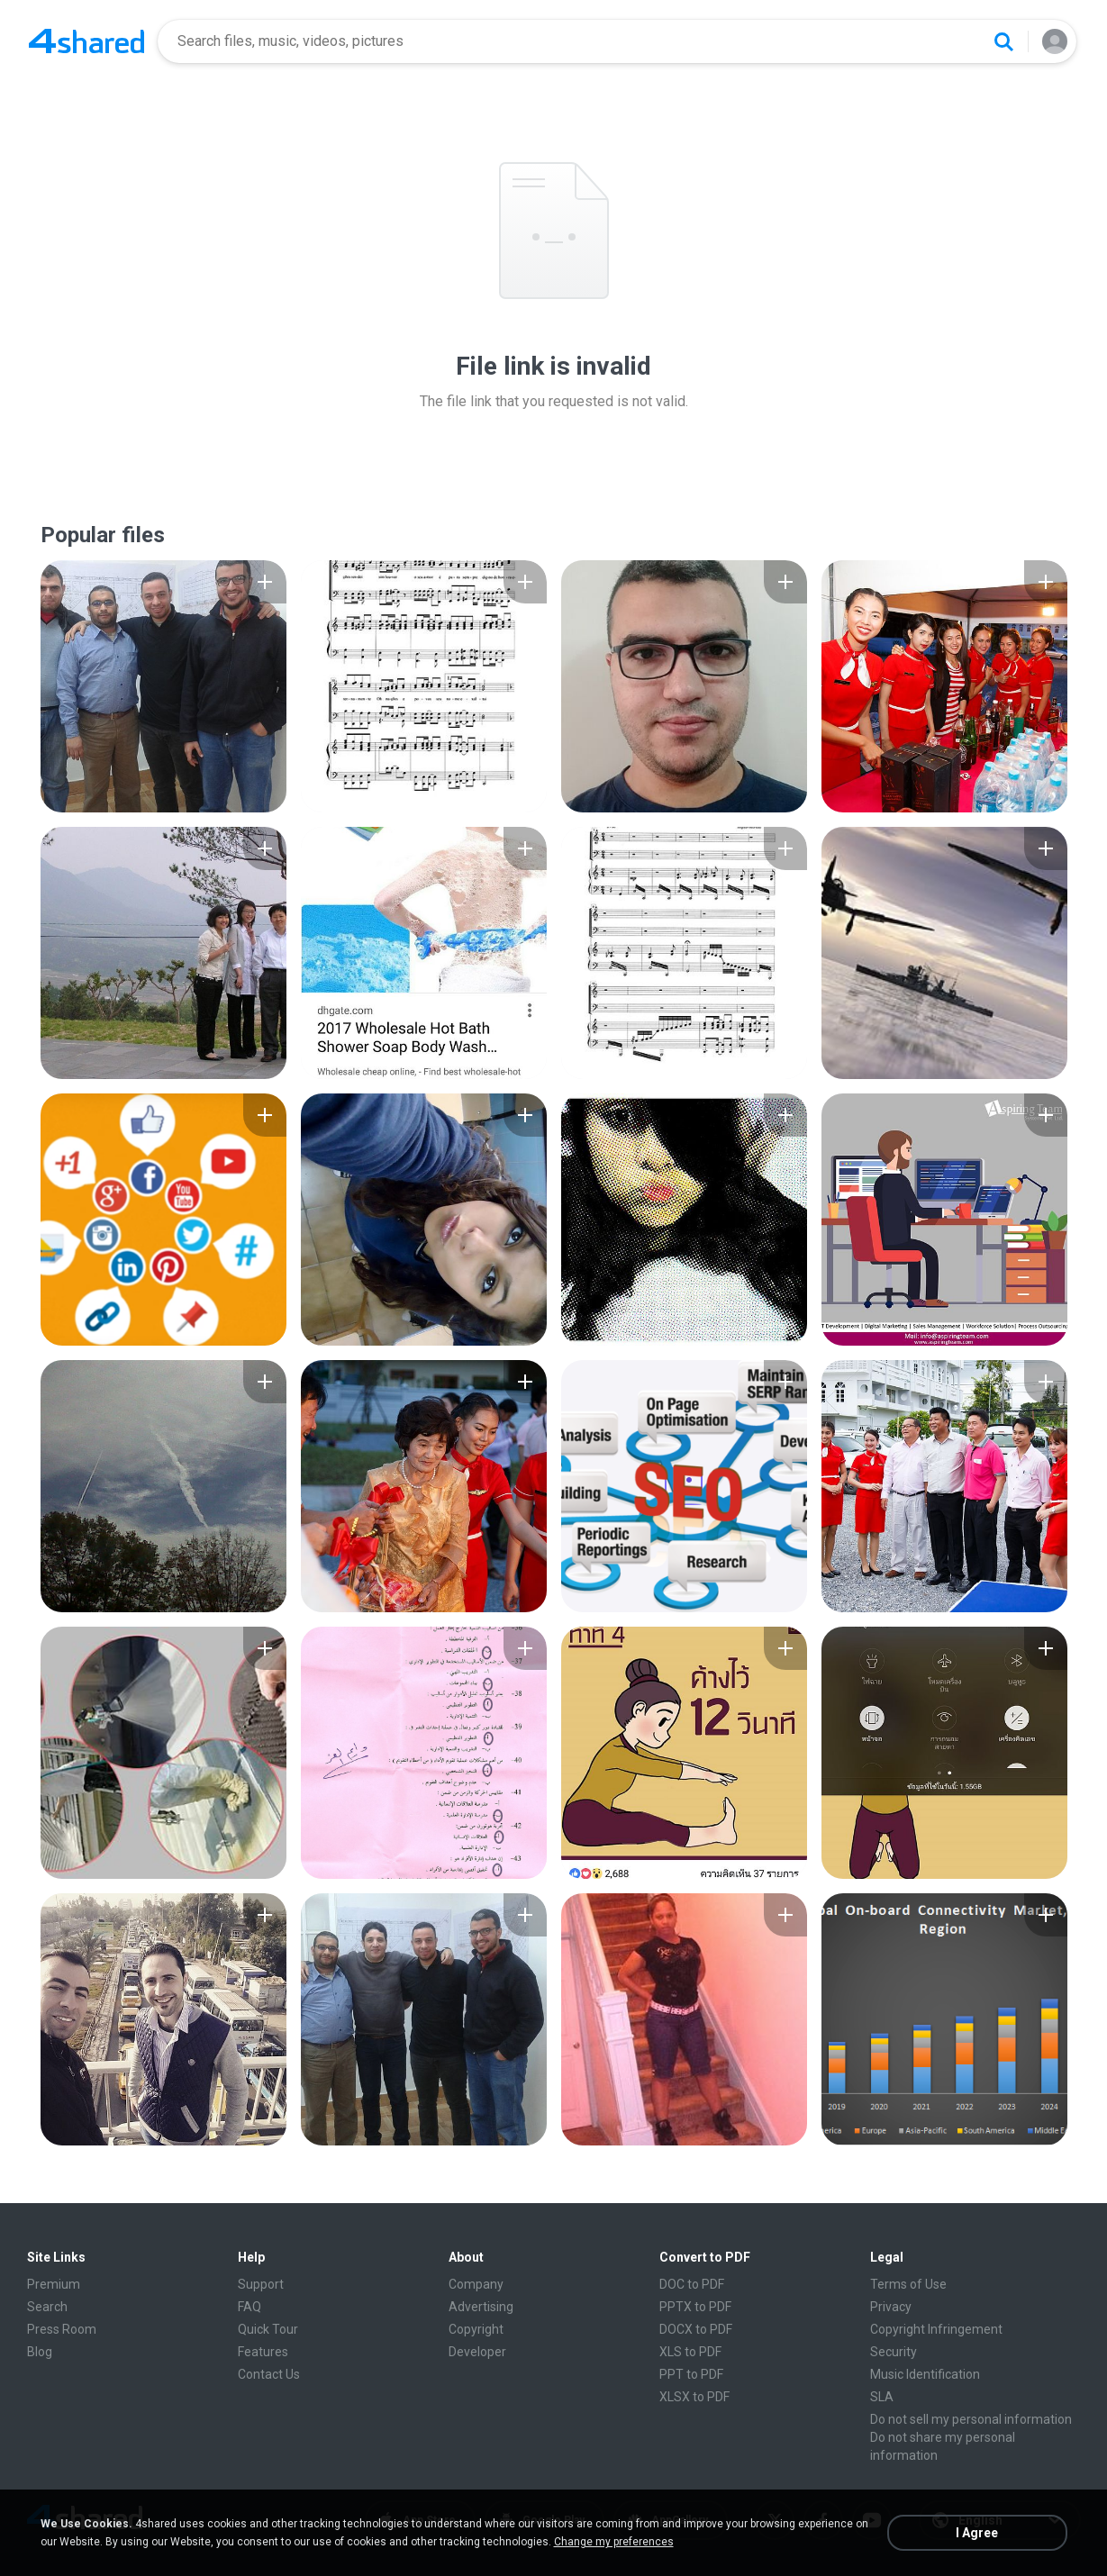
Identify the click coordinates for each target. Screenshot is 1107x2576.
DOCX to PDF (695, 2329)
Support (261, 2284)
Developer (477, 2352)
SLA (882, 2397)
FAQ (249, 2306)
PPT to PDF (691, 2374)
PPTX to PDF (695, 2306)
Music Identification (925, 2374)
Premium (53, 2284)
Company (476, 2284)
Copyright (476, 2329)
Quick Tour (268, 2329)
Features (263, 2352)
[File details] (163, 686)
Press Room (61, 2329)
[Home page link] (86, 41)
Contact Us (269, 2374)
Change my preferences (614, 2541)
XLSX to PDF (694, 2397)
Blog (39, 2352)
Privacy (891, 2306)
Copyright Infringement (936, 2329)
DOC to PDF (691, 2284)
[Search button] (1003, 41)
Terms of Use (908, 2284)
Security (893, 2352)
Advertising (481, 2306)
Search (47, 2306)
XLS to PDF (690, 2352)
